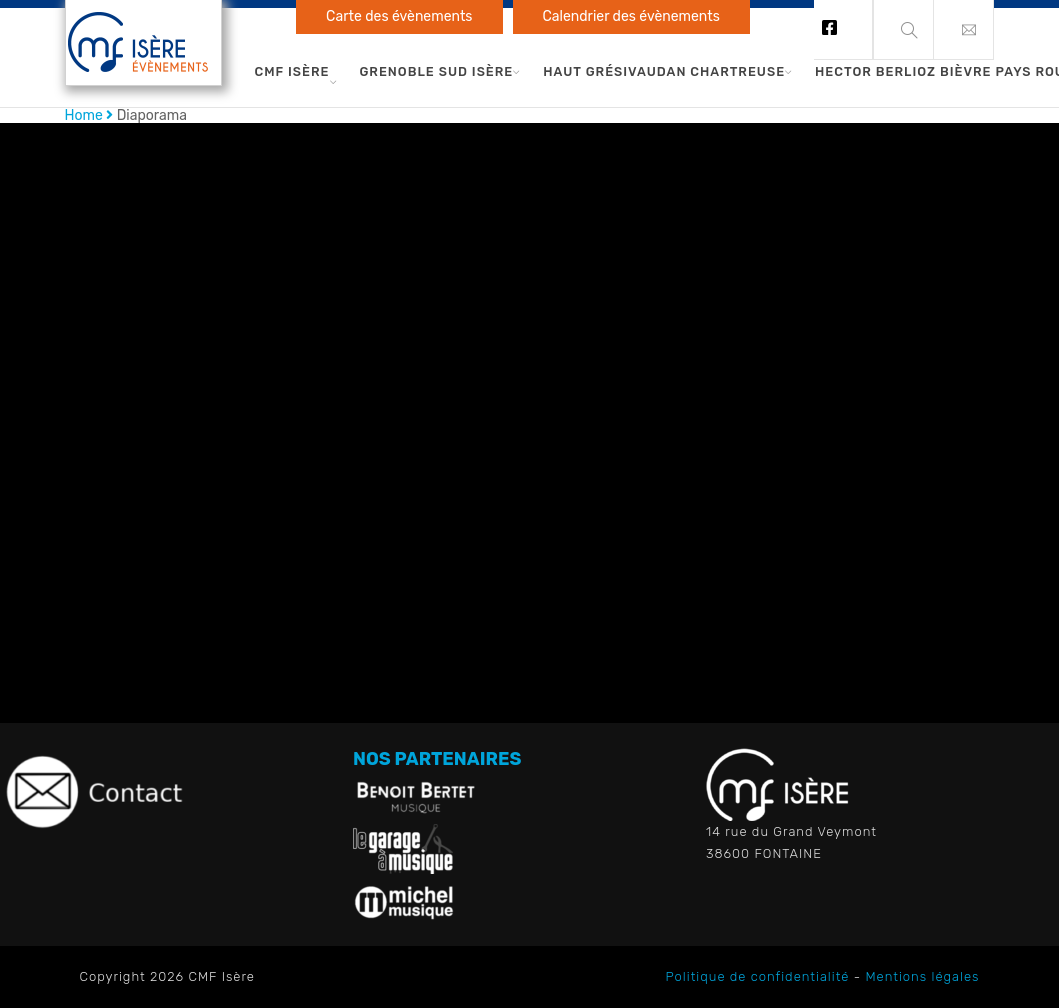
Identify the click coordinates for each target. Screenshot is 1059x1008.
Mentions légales (922, 976)
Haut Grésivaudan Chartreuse (664, 71)
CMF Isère (292, 71)
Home (84, 115)
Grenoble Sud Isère (436, 71)
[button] (964, 30)
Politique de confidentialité (758, 976)
